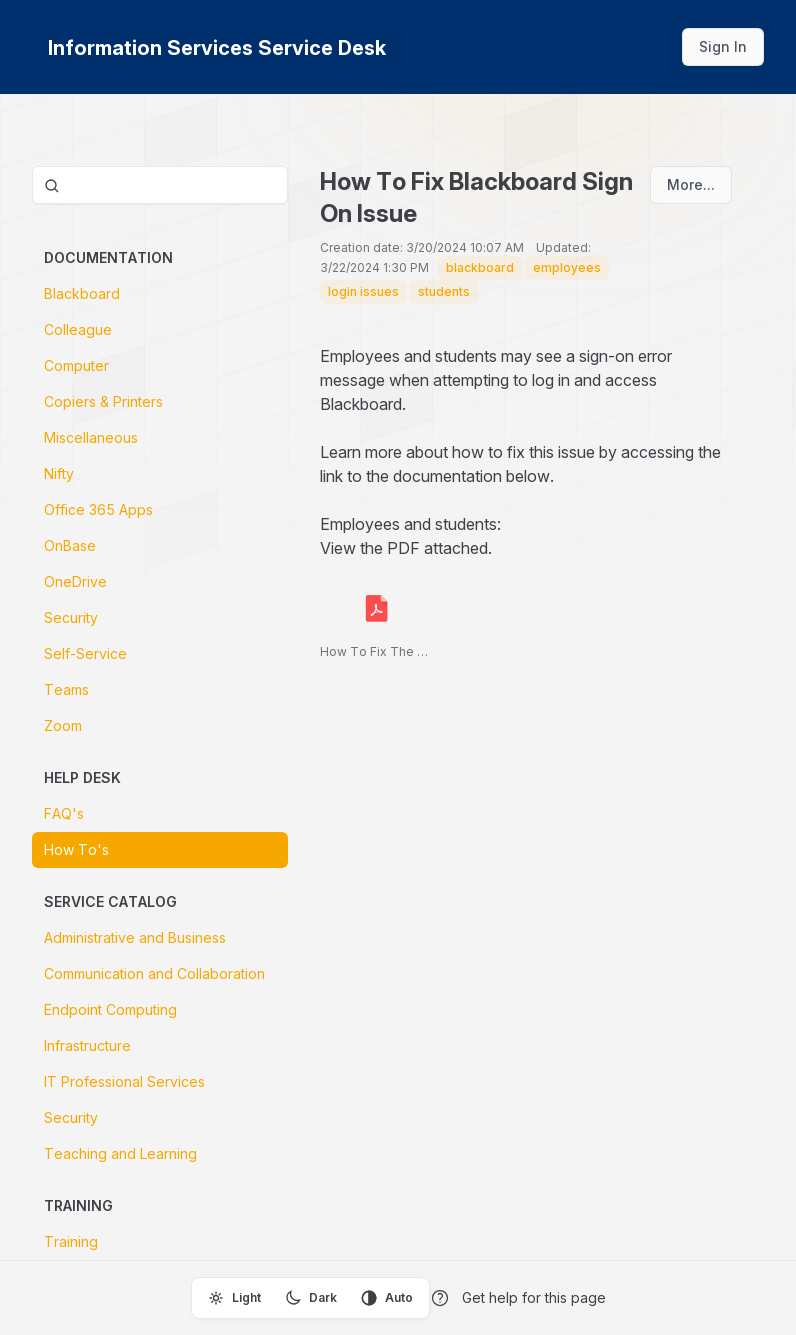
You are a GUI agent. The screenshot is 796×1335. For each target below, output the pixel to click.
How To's (76, 849)
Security (71, 617)
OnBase (70, 545)
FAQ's (64, 813)
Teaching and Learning (120, 1153)
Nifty (59, 473)
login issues (363, 291)
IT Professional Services (124, 1081)
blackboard (480, 267)
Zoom (63, 725)
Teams (66, 689)
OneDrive (75, 581)
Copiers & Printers (103, 401)
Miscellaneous (91, 437)
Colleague (78, 329)
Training (71, 1241)
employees (567, 267)
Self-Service (85, 653)
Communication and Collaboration (154, 973)
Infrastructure (87, 1045)
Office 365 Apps (98, 509)
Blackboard (82, 293)
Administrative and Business (135, 937)
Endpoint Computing (110, 1009)
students (444, 291)
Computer (76, 365)
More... (691, 184)
